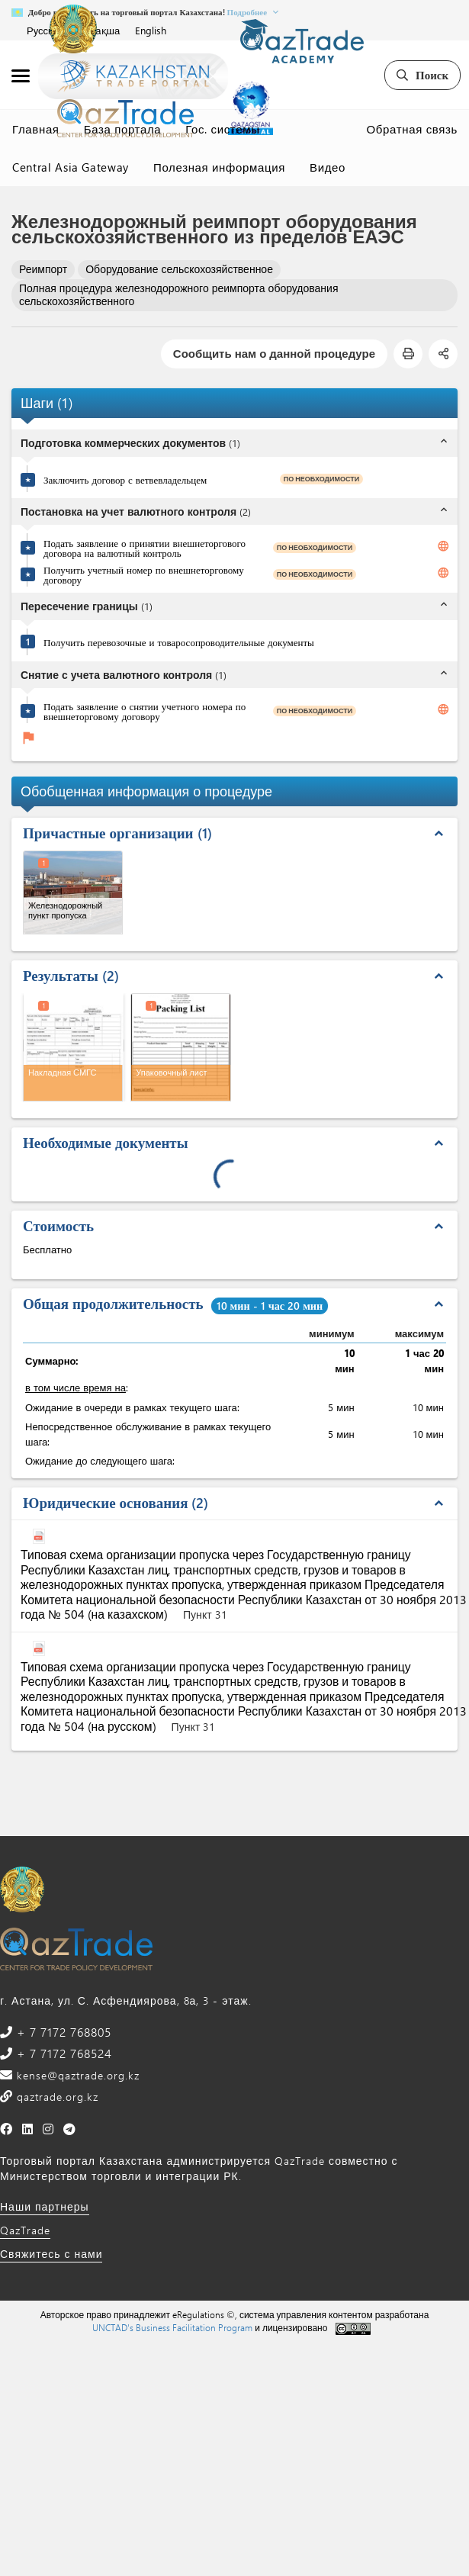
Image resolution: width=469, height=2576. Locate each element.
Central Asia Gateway (70, 167)
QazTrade (25, 2230)
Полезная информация (219, 167)
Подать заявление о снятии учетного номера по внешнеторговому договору (144, 711)
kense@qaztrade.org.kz (76, 2075)
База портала (123, 129)
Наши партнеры (44, 2206)
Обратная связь (412, 129)
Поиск (422, 74)
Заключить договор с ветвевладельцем (125, 479)
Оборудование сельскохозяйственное (179, 269)
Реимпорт (43, 269)
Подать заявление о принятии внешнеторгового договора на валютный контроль (144, 548)
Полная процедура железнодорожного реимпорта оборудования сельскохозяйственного (179, 294)
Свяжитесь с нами (51, 2253)
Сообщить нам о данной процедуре (274, 353)
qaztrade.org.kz (55, 2096)
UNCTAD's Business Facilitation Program (172, 2327)
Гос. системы (222, 129)
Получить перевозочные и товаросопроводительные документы (178, 642)
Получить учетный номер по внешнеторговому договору (143, 574)
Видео (327, 167)
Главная (35, 129)
